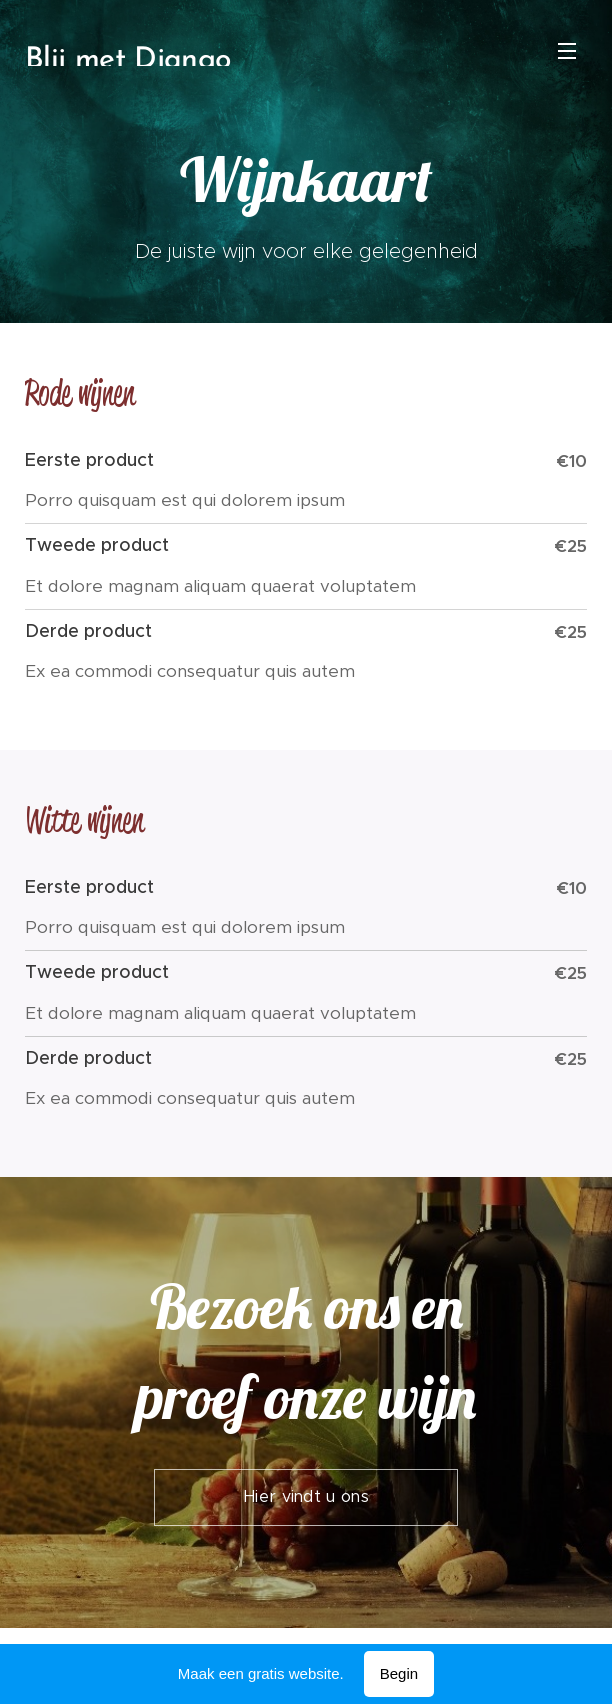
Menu (567, 51)
